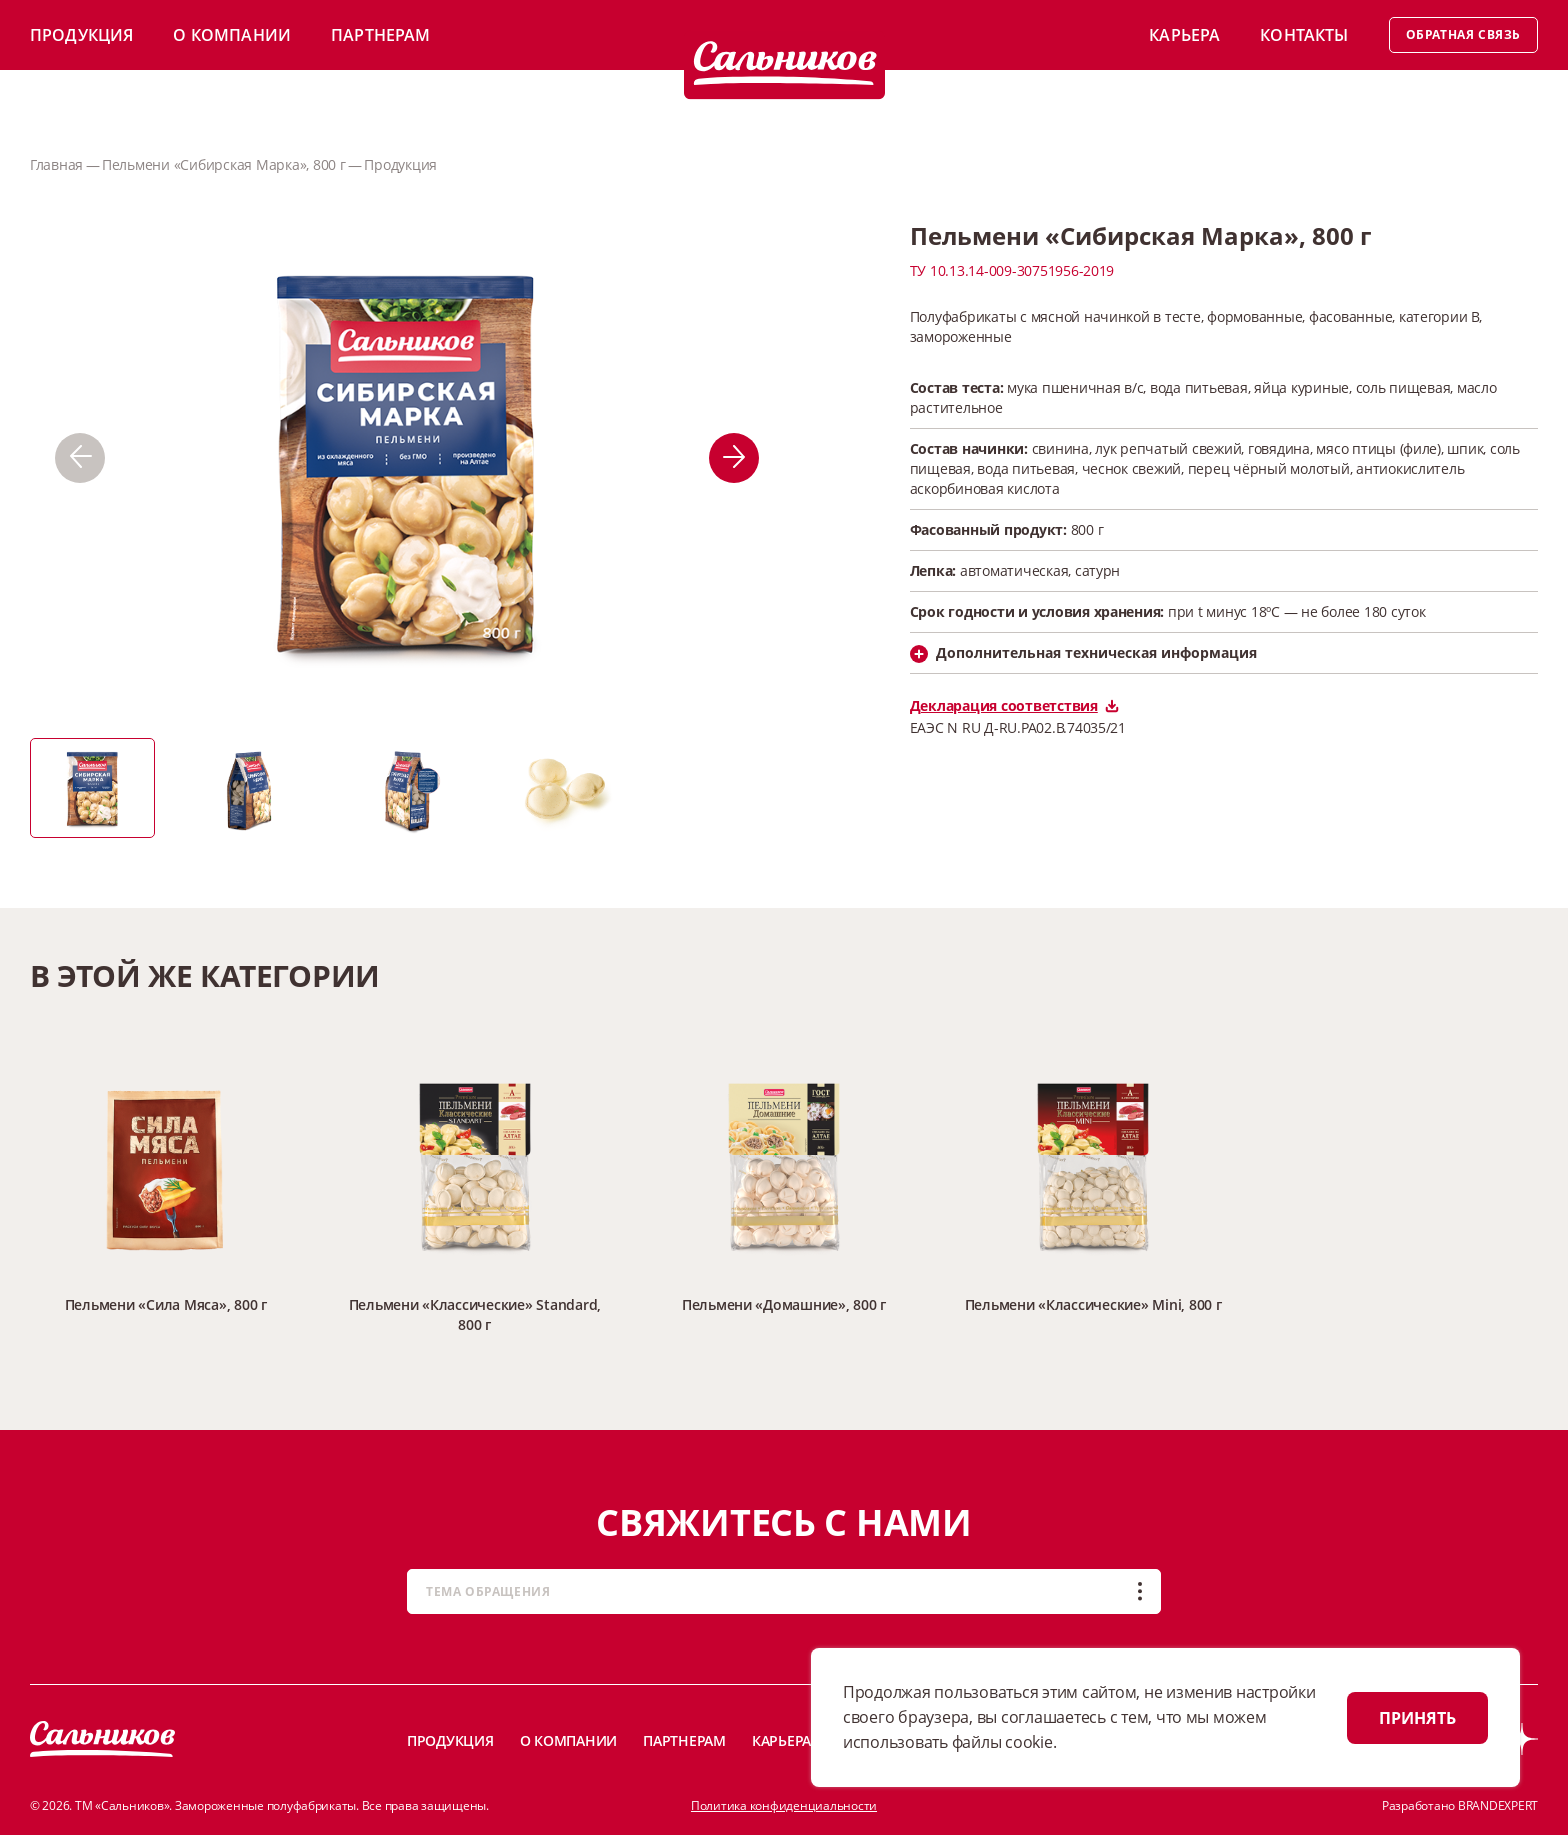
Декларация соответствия (1014, 705)
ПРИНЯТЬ (1417, 1718)
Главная (56, 164)
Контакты (1304, 35)
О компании (232, 35)
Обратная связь (1463, 34)
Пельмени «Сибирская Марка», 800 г (224, 164)
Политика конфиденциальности (784, 1805)
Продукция (81, 35)
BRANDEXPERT (1498, 1805)
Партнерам (380, 35)
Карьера (1184, 35)
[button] (80, 458)
